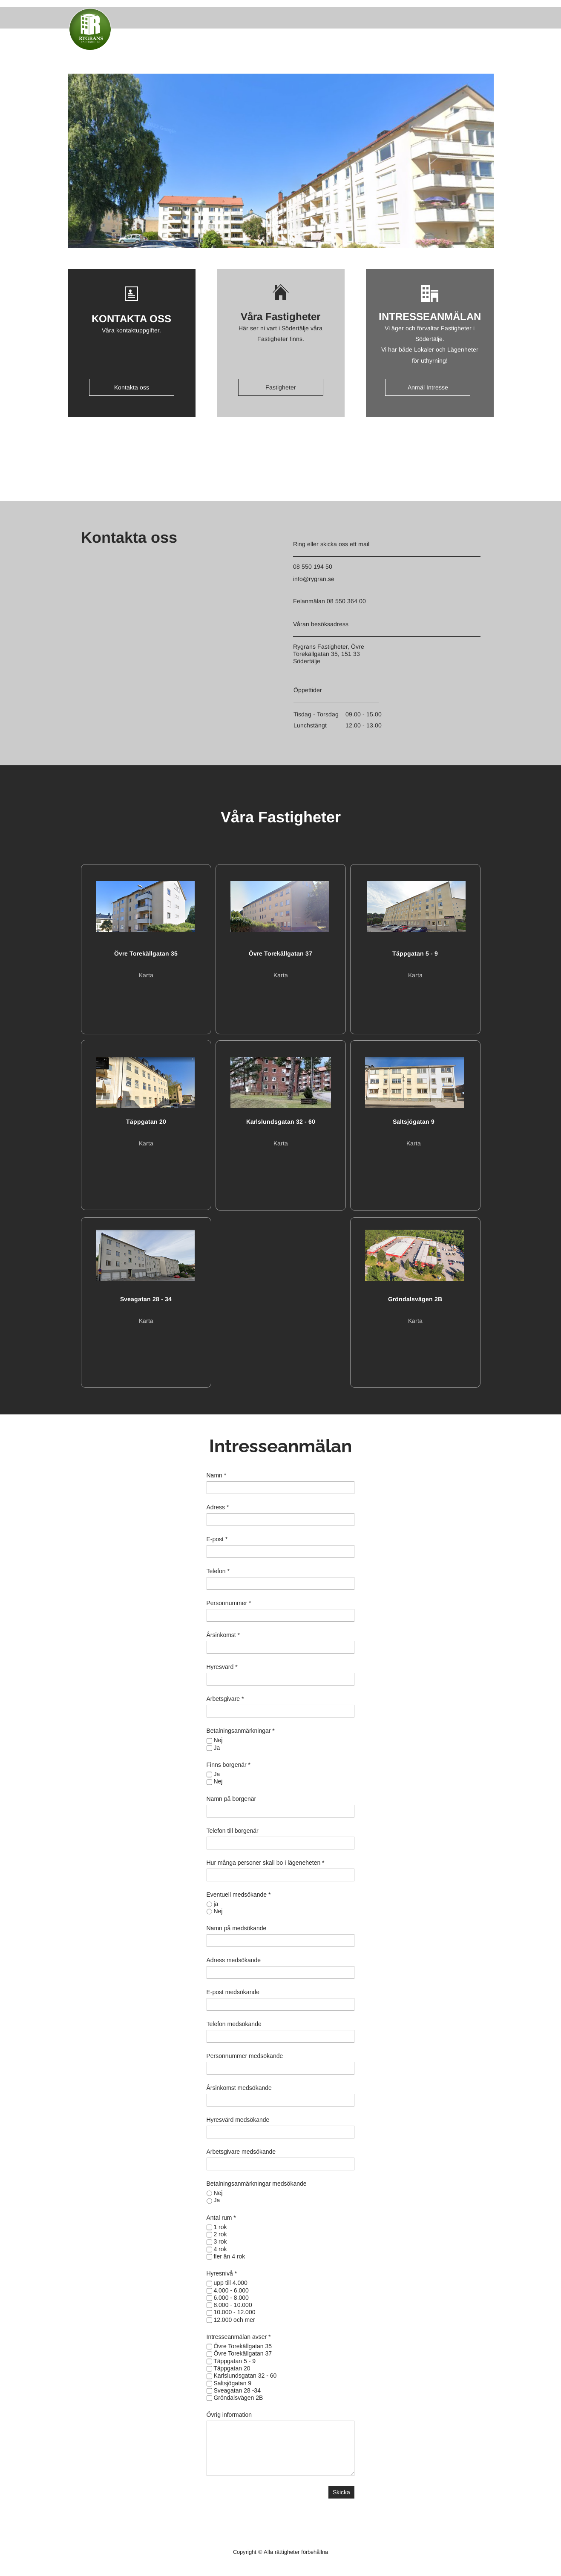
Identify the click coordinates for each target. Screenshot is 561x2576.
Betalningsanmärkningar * (241, 1730)
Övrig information (229, 2414)
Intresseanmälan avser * (239, 2336)
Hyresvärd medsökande (238, 2119)
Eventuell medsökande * (239, 1894)
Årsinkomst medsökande (239, 2087)
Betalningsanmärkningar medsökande (257, 2183)
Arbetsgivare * (225, 1698)
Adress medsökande (234, 1960)
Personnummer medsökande (245, 2055)
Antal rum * (221, 2217)
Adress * (218, 1507)
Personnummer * (229, 1603)
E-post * (217, 1539)
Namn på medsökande (237, 1928)
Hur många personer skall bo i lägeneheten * (266, 1862)
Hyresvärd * (222, 1666)
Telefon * (218, 1571)
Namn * (217, 1475)
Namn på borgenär (231, 1798)
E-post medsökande (233, 1992)
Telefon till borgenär (233, 1830)
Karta (146, 975)
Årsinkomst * (223, 1634)
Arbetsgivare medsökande (241, 2151)
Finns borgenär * (229, 1764)
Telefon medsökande (234, 2024)
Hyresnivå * (222, 2273)
